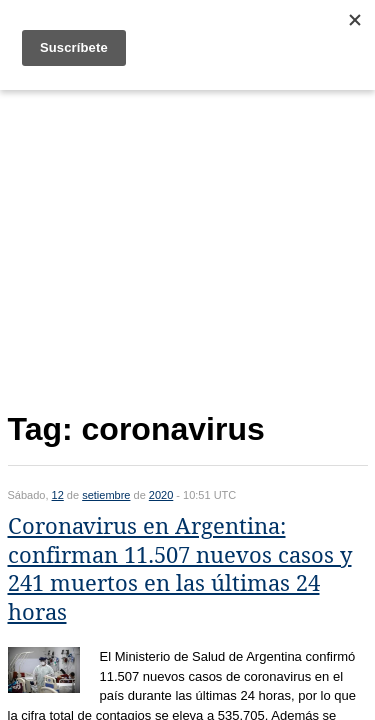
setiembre (106, 495)
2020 (161, 495)
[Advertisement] (188, 246)
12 (58, 495)
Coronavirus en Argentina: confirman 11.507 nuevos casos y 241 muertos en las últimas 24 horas (180, 569)
